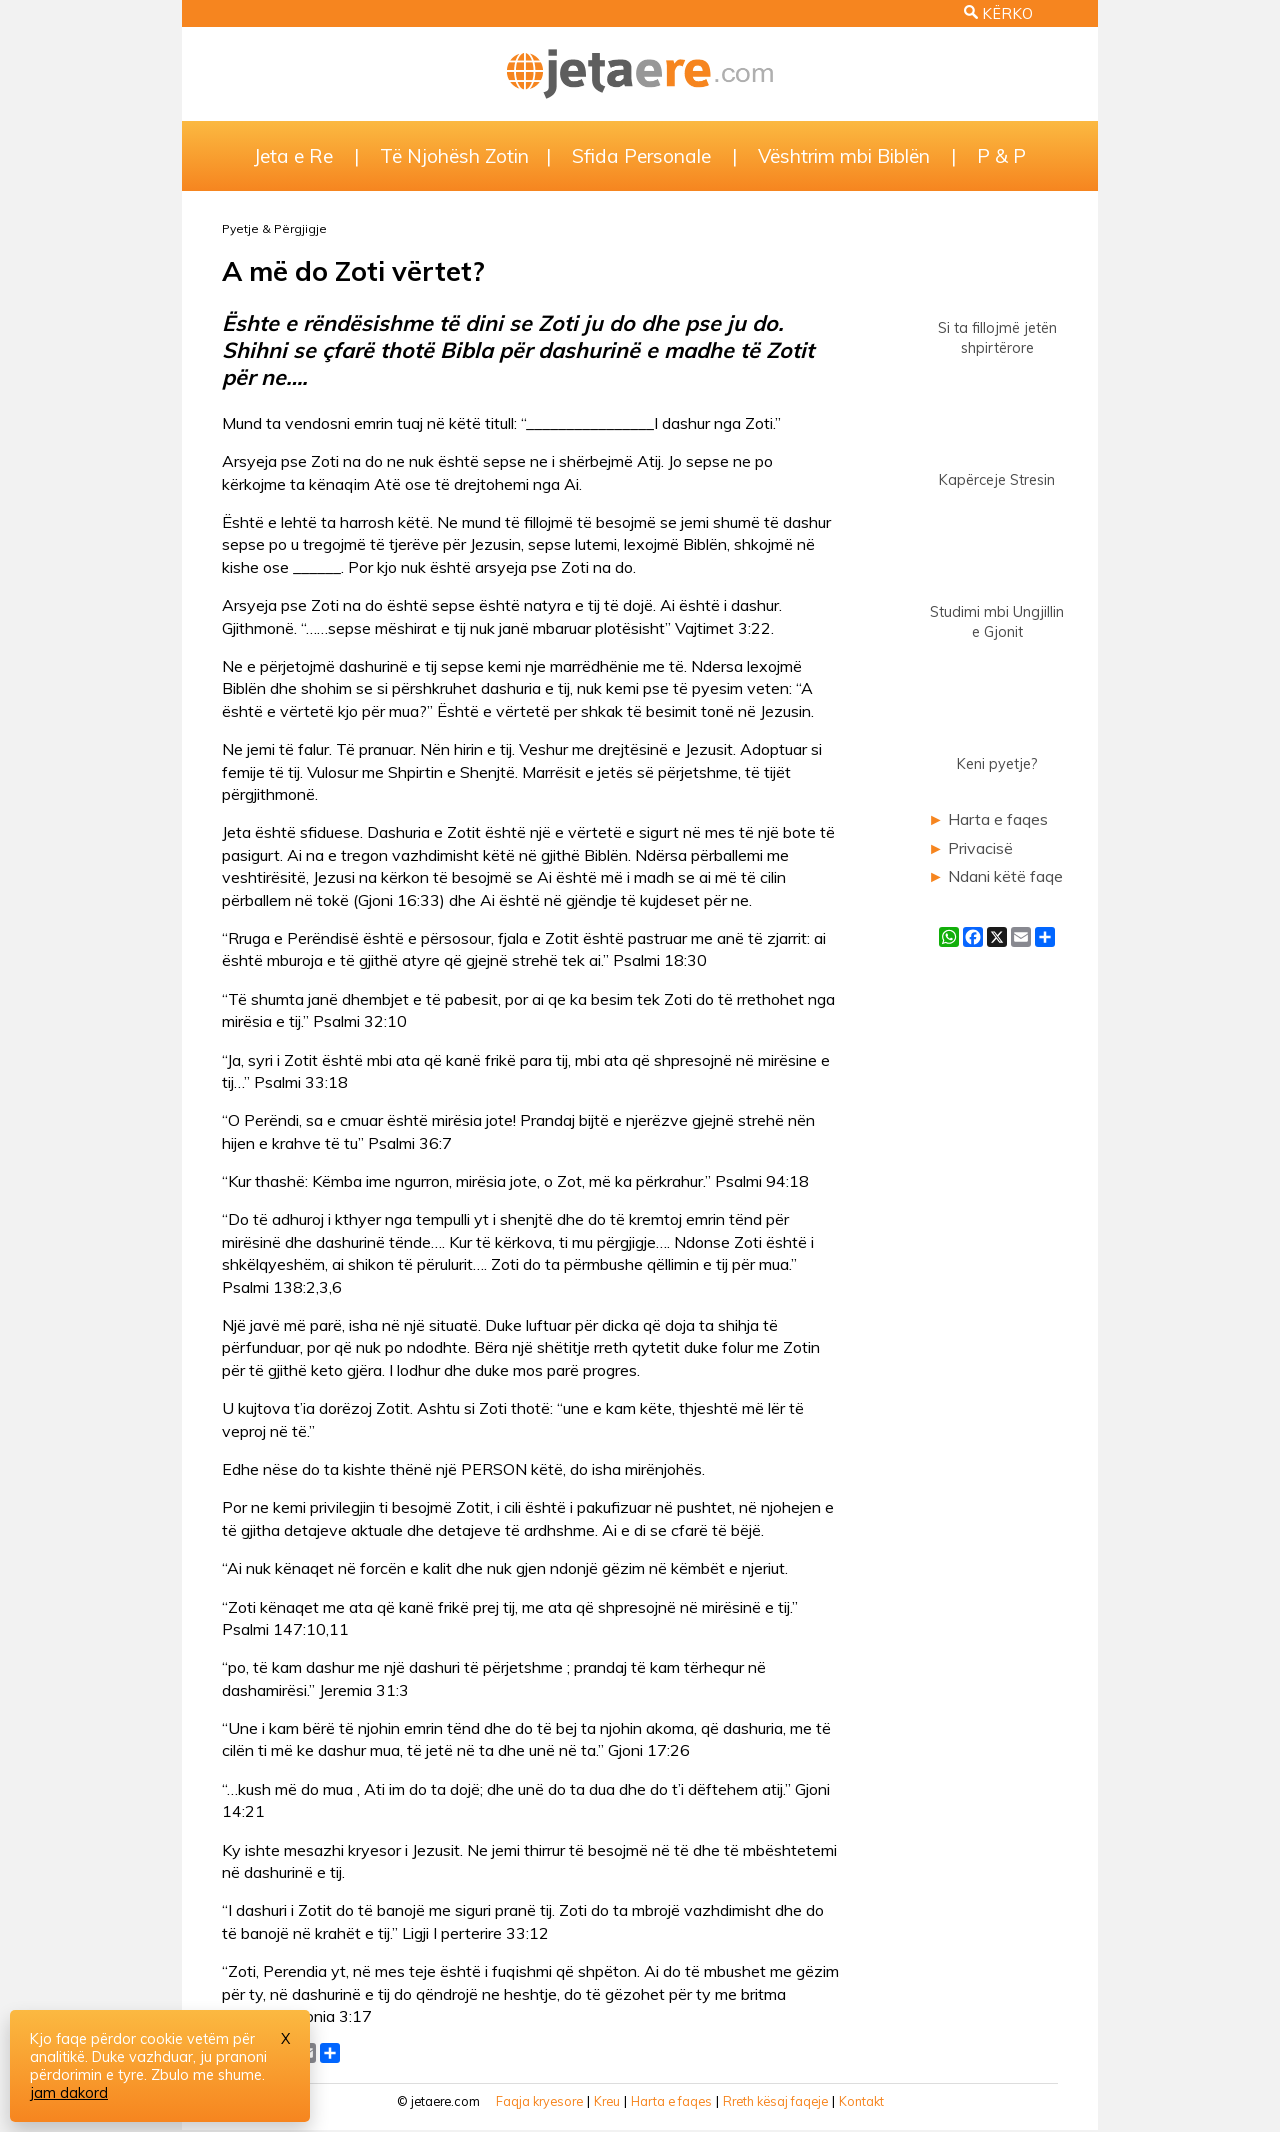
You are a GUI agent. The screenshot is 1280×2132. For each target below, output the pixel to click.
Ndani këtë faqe (1005, 876)
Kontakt (861, 2101)
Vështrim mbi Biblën (844, 156)
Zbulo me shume (206, 2075)
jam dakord (69, 2093)
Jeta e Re (293, 156)
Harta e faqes (998, 819)
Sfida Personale (641, 156)
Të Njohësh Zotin (454, 156)
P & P (1001, 156)
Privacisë (980, 848)
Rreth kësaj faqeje (775, 2101)
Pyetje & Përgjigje (274, 228)
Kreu (607, 2101)
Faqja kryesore (539, 2101)
